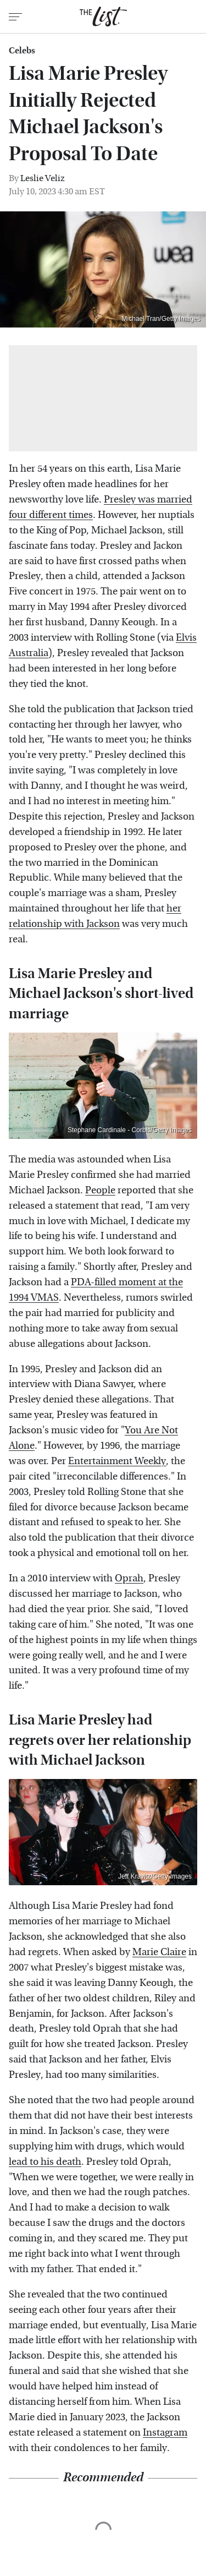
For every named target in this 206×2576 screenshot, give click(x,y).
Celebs (22, 50)
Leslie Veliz (42, 178)
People (100, 1190)
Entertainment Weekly (117, 1461)
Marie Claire (159, 1952)
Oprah (129, 1578)
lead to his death (45, 2162)
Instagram (165, 2432)
